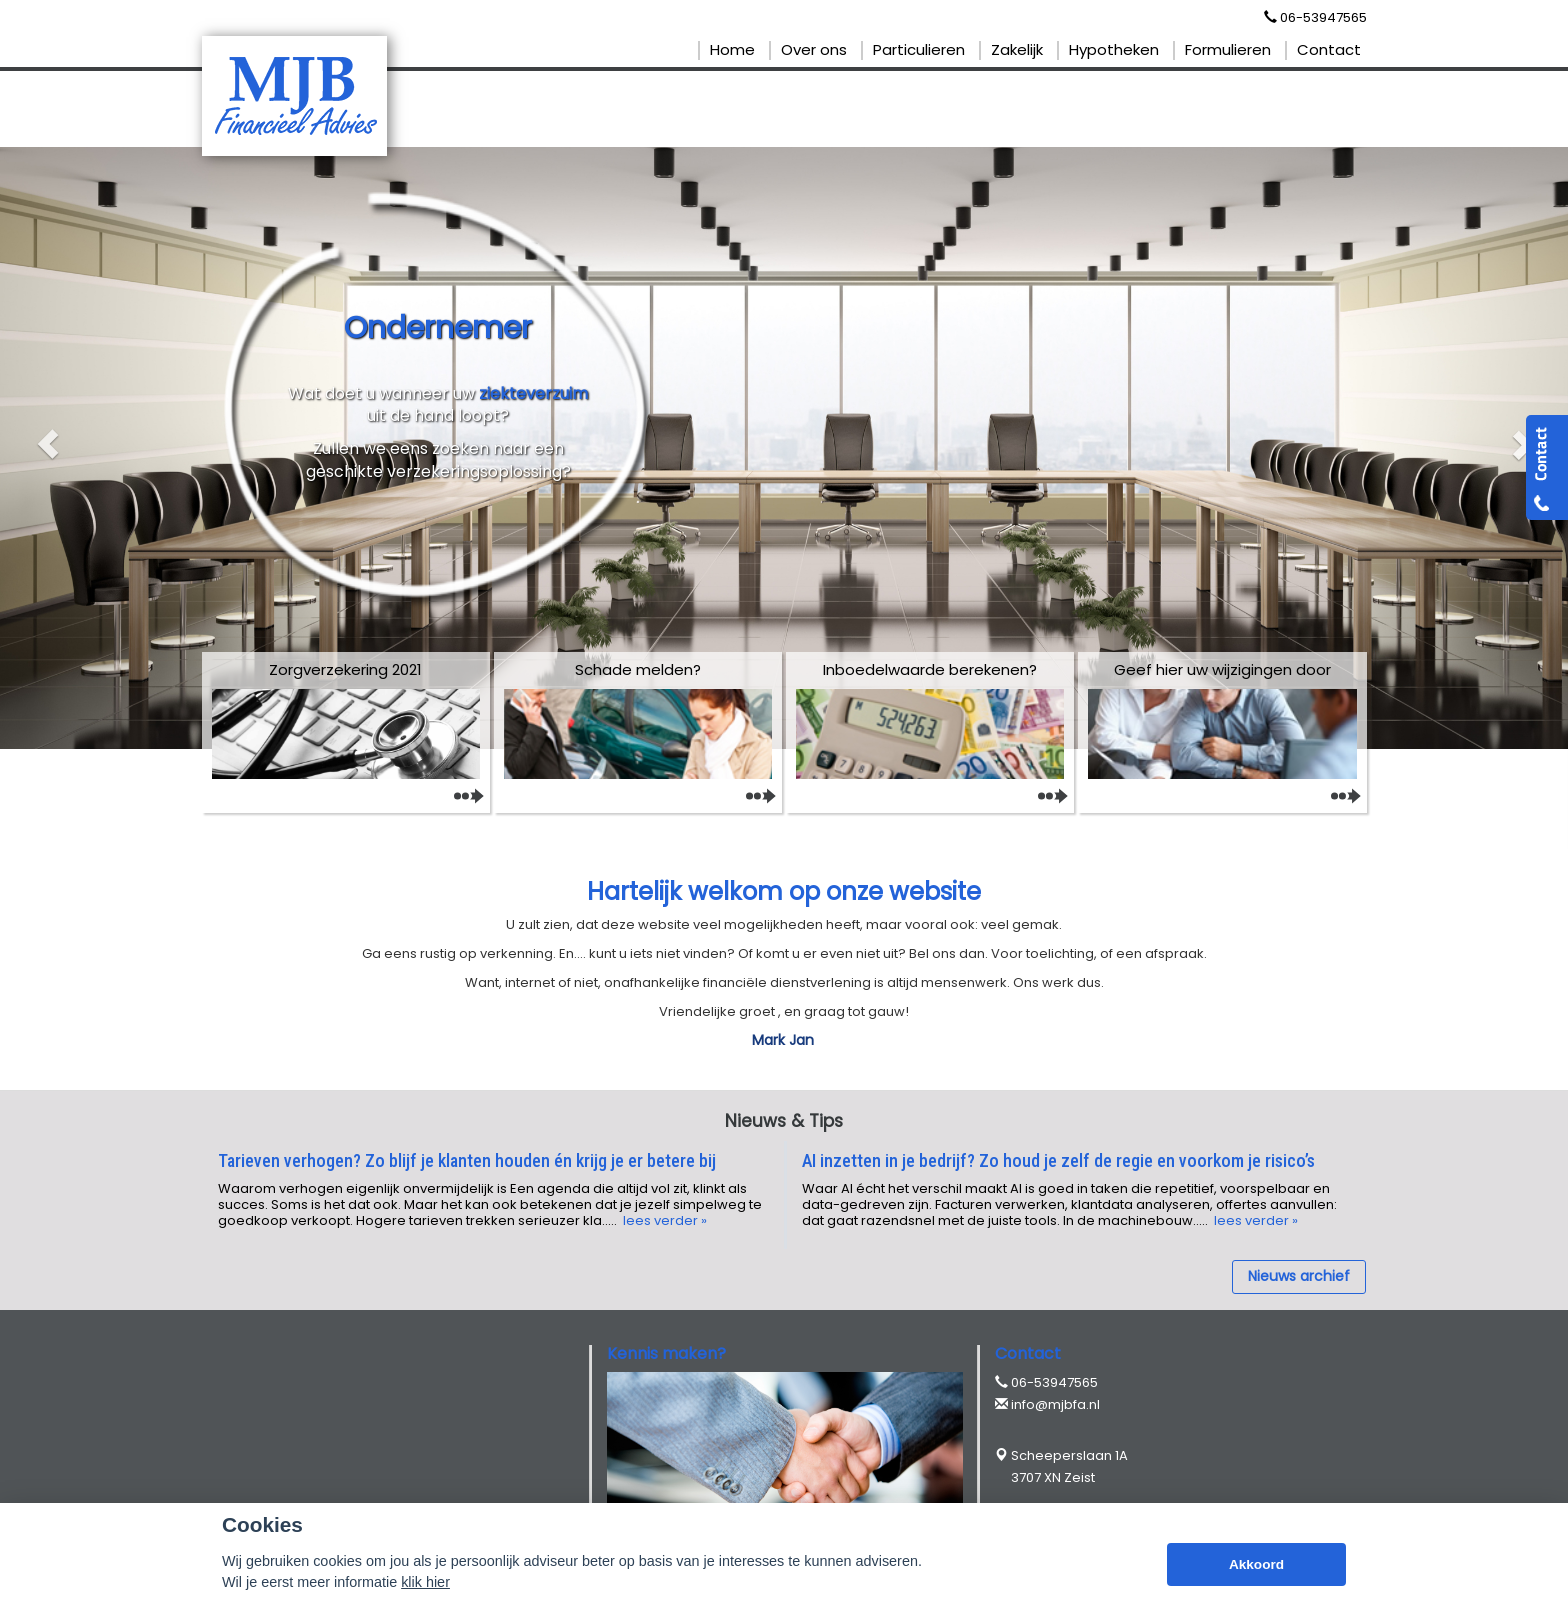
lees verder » (663, 1220)
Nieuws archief (1299, 1276)
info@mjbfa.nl (1055, 1404)
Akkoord (1256, 1564)
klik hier (425, 1582)
